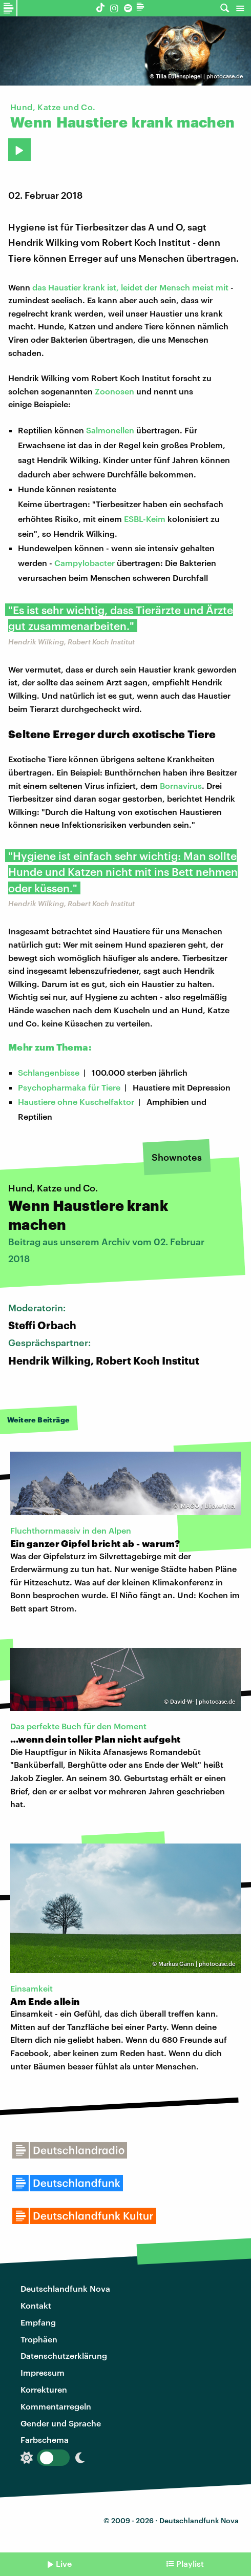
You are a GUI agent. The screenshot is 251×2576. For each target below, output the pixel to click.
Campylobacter (84, 563)
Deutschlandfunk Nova (65, 2288)
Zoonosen (114, 391)
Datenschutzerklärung (63, 2355)
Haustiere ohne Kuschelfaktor (76, 1101)
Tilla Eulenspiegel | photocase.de (199, 76)
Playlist (190, 2563)
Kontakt (35, 2305)
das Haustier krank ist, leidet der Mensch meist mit (130, 287)
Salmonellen (110, 430)
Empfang (38, 2322)
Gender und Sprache (60, 2423)
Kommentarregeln (55, 2406)
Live (64, 2563)
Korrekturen (43, 2389)
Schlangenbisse (48, 1072)
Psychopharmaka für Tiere (69, 1087)
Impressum (42, 2372)
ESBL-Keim (144, 518)
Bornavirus (181, 785)
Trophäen (38, 2339)
